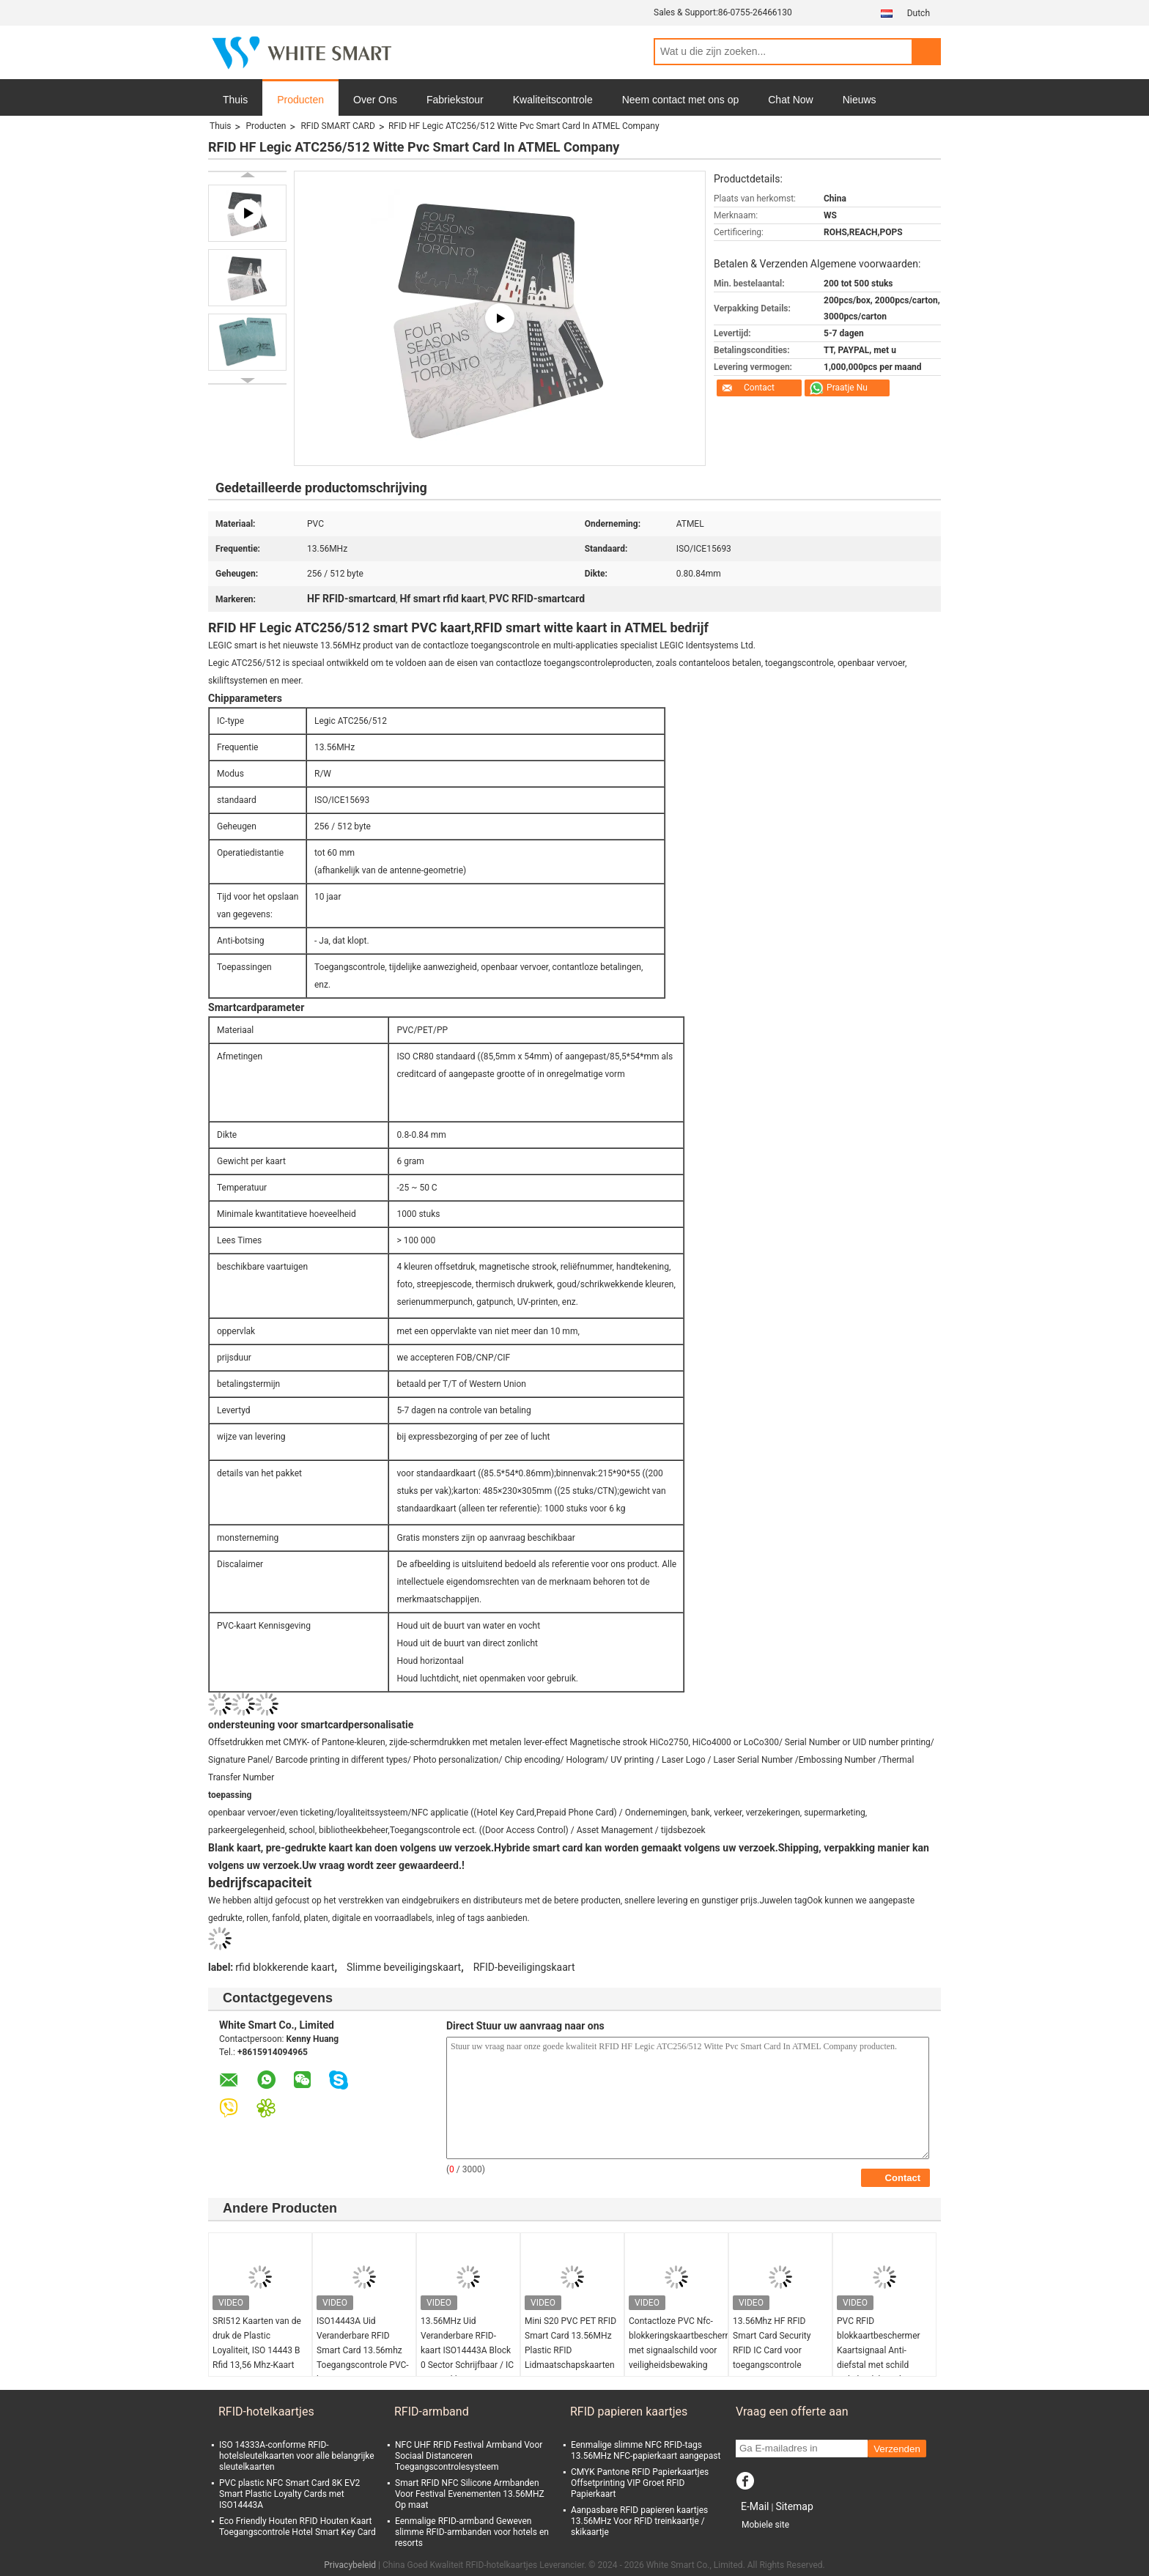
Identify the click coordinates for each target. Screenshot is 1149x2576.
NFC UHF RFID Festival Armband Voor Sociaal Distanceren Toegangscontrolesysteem (468, 2456)
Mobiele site (765, 2525)
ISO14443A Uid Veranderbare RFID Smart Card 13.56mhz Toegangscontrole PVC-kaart (363, 2350)
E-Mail (755, 2506)
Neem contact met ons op (680, 100)
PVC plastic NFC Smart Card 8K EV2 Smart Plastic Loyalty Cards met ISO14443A (289, 2494)
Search (926, 51)
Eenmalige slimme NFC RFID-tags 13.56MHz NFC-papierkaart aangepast (645, 2450)
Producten (300, 100)
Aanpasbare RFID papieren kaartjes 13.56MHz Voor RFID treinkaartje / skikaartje (639, 2521)
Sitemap (794, 2506)
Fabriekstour (455, 100)
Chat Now (790, 100)
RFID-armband (431, 2411)
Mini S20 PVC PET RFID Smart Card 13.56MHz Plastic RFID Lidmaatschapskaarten (570, 2343)
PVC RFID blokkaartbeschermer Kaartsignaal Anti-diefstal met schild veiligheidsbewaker (878, 2350)
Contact (759, 387)
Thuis (235, 100)
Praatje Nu (847, 387)
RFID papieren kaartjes (628, 2411)
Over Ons (375, 100)
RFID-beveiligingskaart (524, 1967)
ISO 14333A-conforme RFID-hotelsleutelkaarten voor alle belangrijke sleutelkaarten (296, 2456)
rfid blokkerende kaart (284, 1967)
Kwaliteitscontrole (553, 100)
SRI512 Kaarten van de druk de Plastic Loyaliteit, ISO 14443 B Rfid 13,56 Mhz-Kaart (257, 2343)
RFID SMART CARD (337, 126)
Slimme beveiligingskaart (404, 1967)
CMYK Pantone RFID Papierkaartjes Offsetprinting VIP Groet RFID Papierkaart (640, 2483)
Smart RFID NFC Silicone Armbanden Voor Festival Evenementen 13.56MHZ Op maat (469, 2494)
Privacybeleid (350, 2565)
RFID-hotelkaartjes (266, 2411)
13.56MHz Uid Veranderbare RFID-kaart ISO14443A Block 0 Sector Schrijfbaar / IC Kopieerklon (467, 2350)
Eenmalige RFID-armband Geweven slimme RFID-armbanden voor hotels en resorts (472, 2532)
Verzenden (896, 2448)
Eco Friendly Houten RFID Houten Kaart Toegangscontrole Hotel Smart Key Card (297, 2526)
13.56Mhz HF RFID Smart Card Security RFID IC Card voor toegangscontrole (771, 2343)
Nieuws (859, 100)
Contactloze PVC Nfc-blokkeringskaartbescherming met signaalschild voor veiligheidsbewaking (678, 2343)
